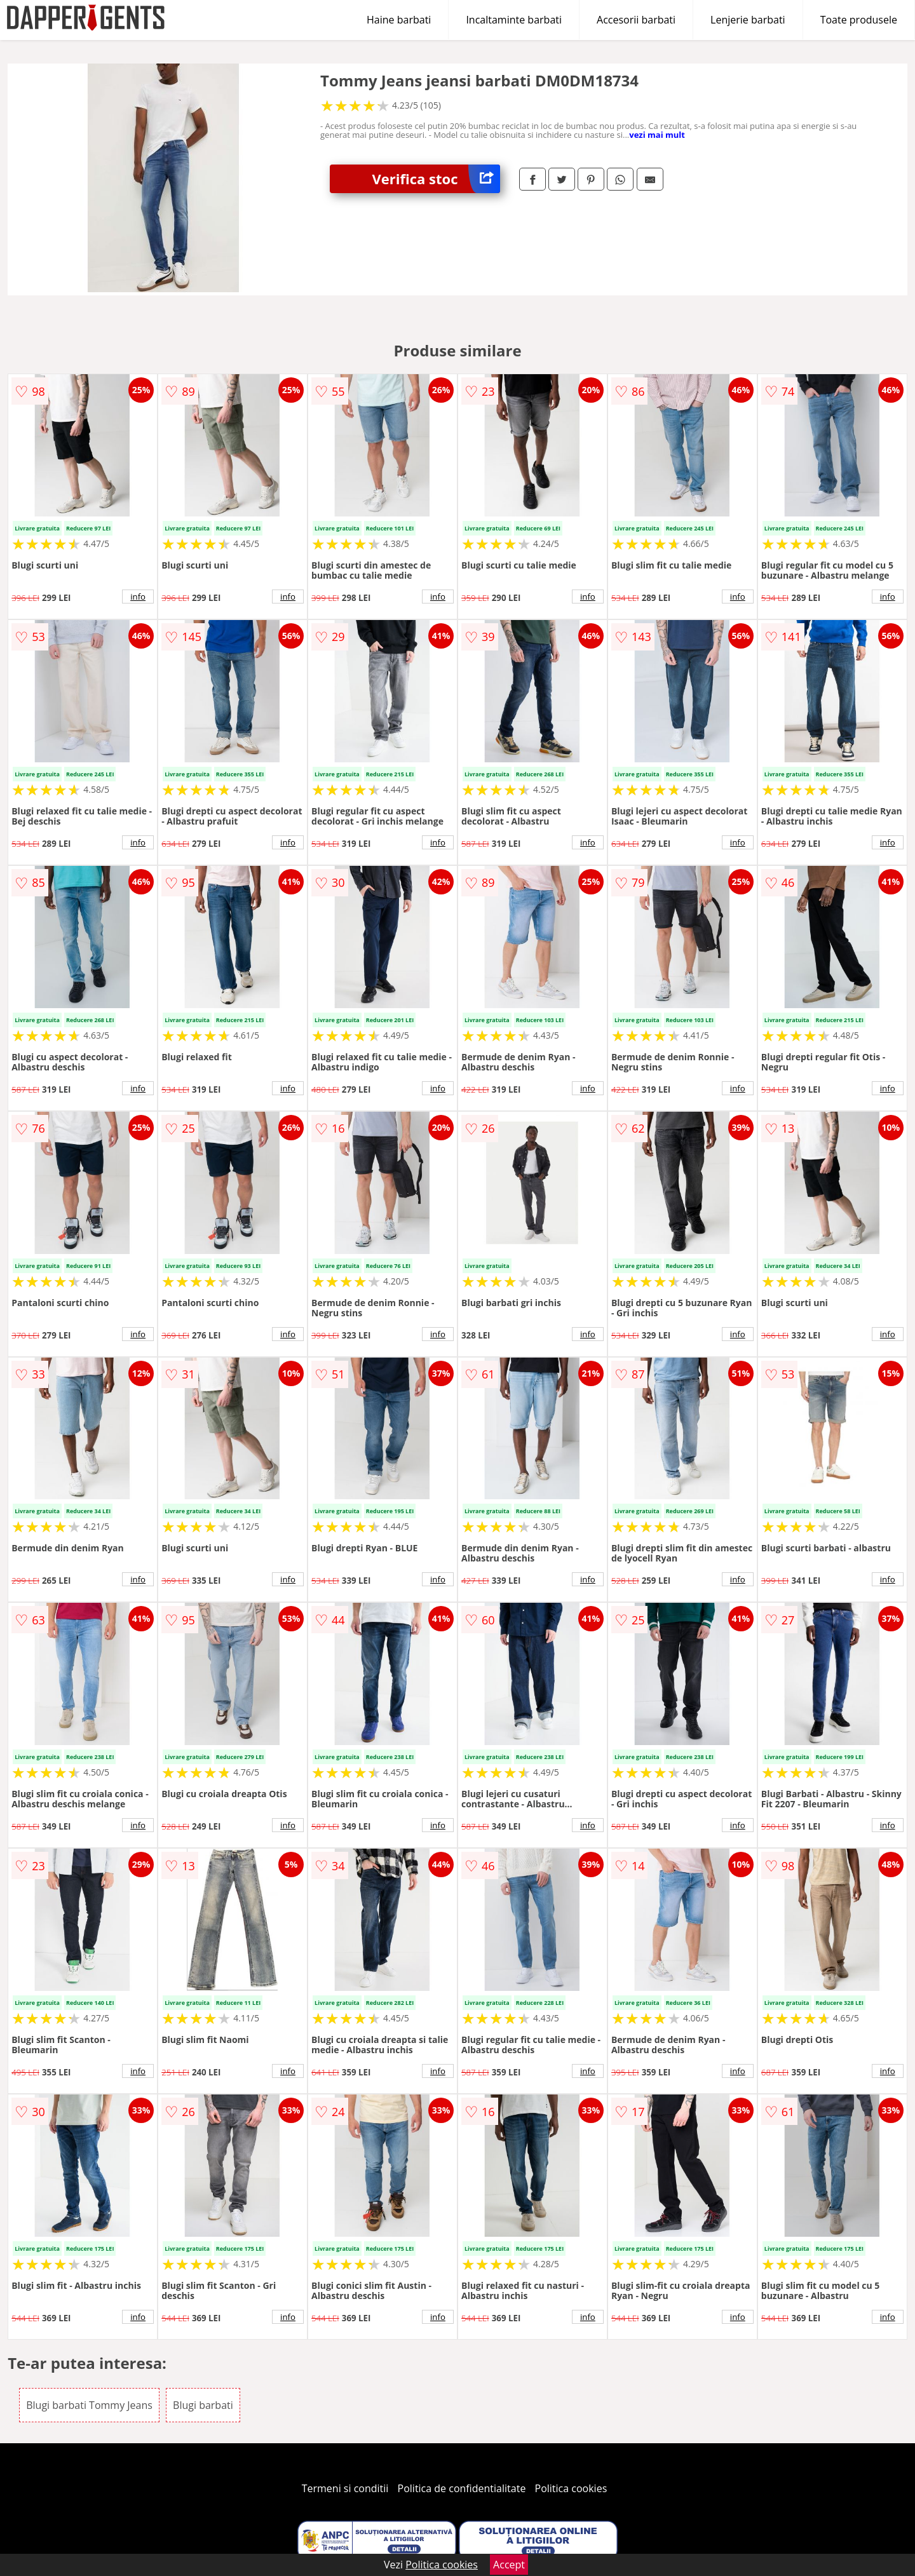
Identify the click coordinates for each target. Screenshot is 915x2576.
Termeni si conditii (345, 2488)
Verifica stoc (436, 179)
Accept (509, 2565)
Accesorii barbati (636, 20)
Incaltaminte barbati (514, 20)
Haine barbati (399, 20)
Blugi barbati (203, 2405)
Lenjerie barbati (747, 20)
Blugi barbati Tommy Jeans (89, 2405)
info (138, 596)
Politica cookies (571, 2488)
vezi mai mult (657, 134)
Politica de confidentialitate (462, 2488)
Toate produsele (858, 20)
